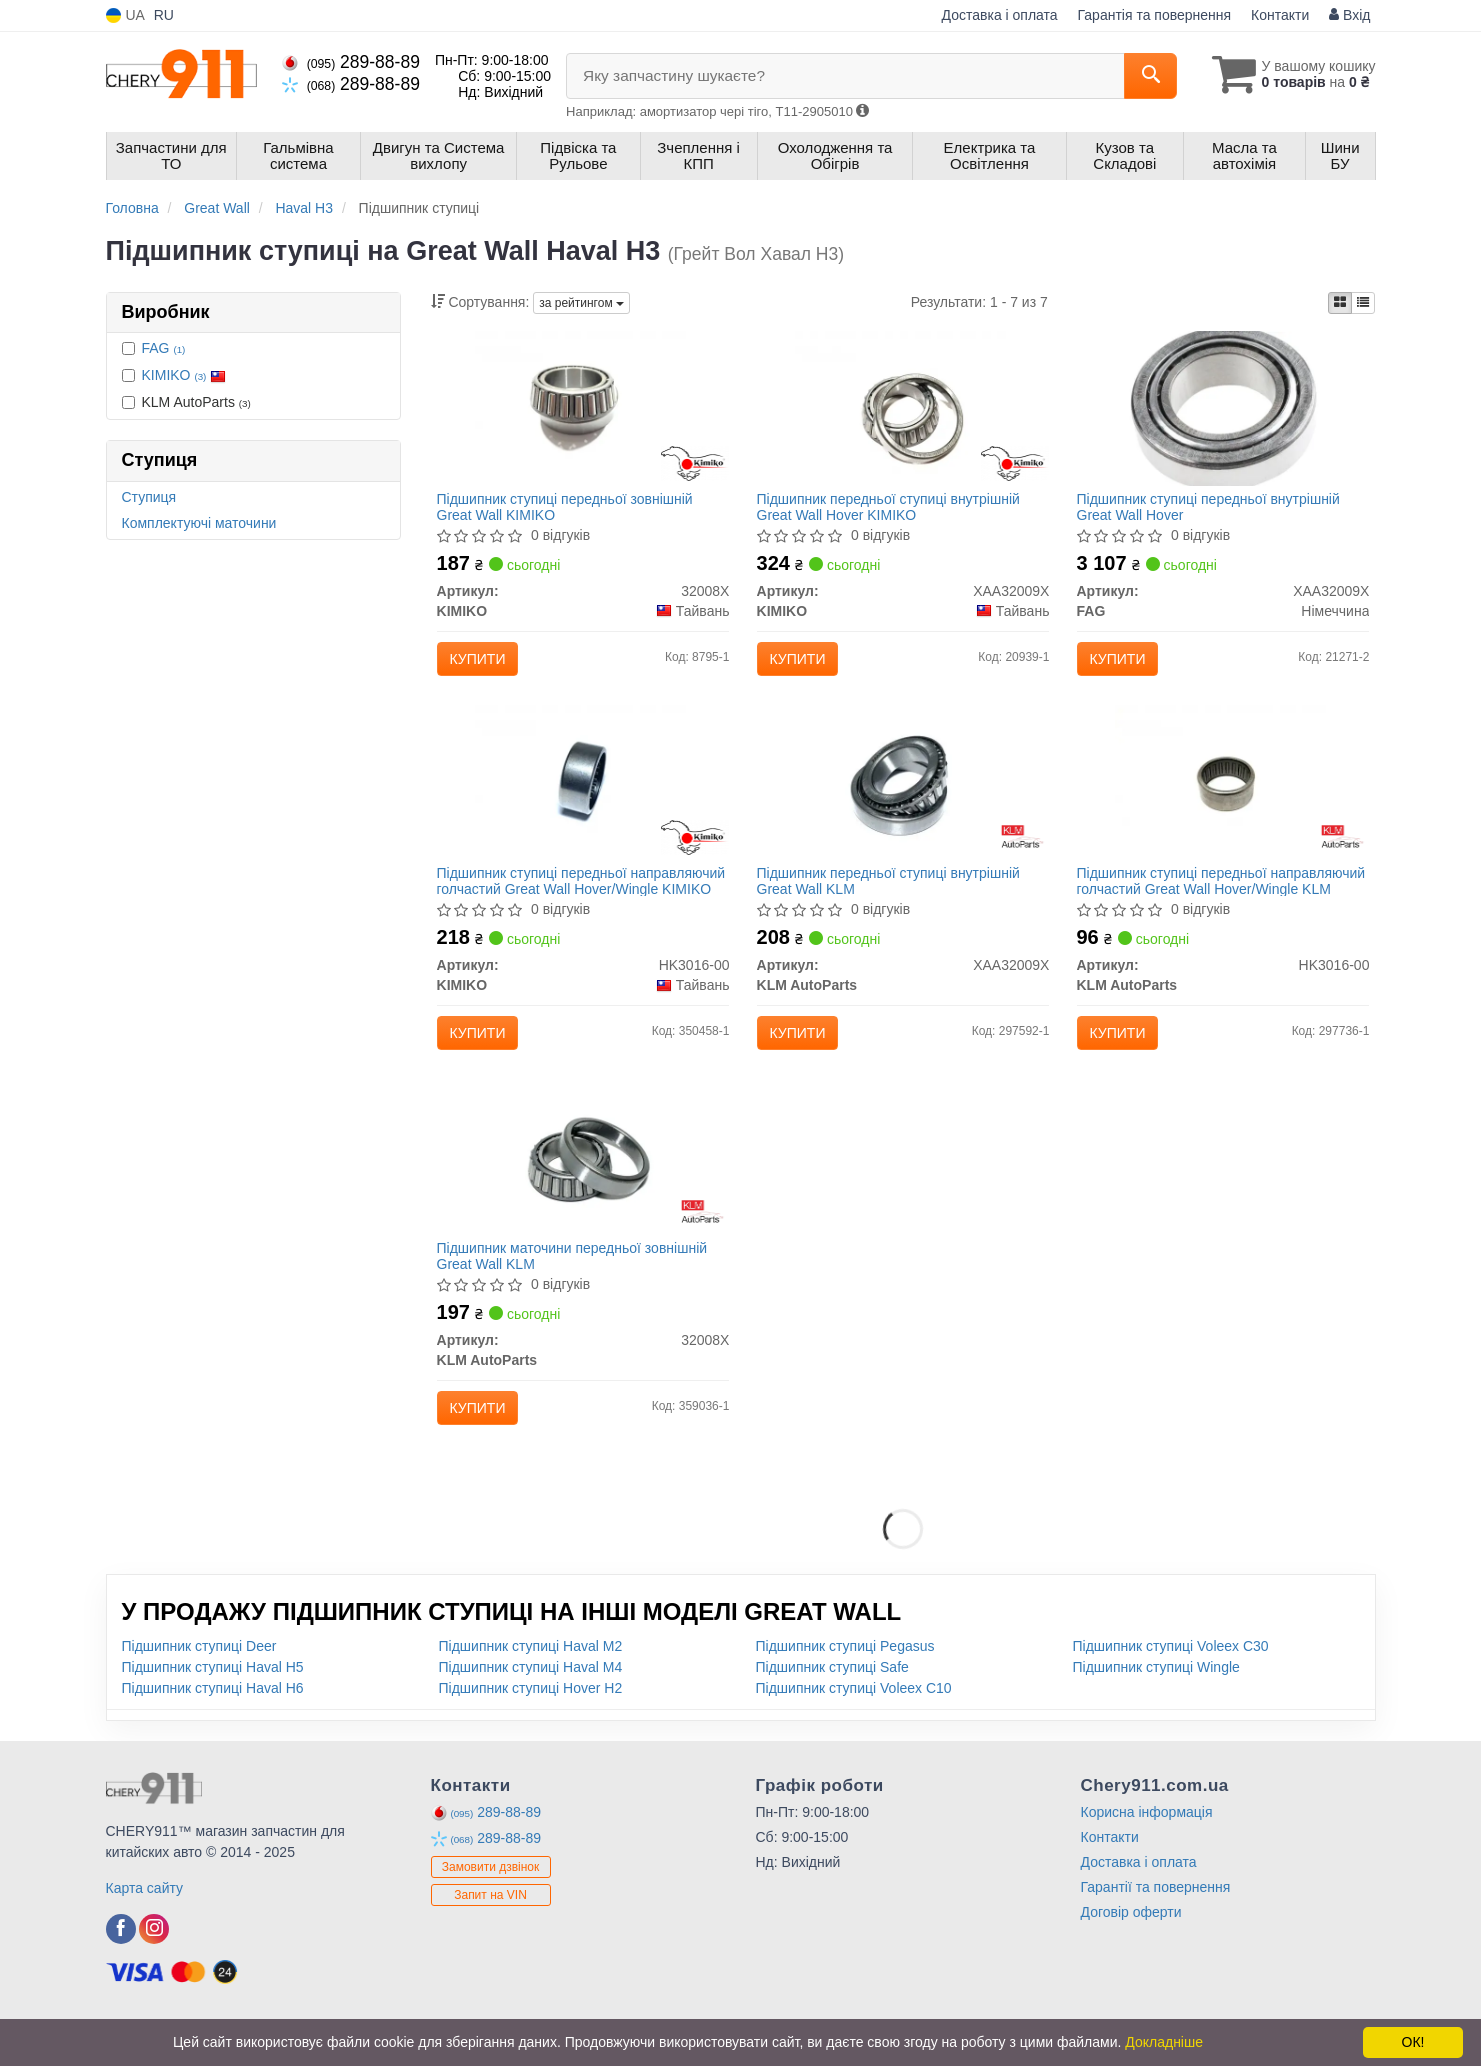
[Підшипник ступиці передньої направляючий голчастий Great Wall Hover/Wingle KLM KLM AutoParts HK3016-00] (1223, 798)
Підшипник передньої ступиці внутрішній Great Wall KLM (892, 897)
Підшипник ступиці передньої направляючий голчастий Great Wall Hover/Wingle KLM (1197, 897)
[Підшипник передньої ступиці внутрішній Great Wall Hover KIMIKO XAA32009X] (903, 411)
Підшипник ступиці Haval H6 (213, 1725)
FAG (164, 348)
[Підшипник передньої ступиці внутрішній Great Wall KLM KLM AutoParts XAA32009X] (903, 798)
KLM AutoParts (186, 402)
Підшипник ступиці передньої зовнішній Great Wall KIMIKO (569, 510)
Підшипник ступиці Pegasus (845, 1683)
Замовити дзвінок (491, 1904)
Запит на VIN (490, 1932)
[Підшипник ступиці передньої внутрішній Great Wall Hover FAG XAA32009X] (1223, 411)
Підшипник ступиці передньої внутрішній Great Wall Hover (1212, 510)
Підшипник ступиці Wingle (1156, 1704)
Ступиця (149, 497)
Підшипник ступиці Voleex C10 (854, 1725)
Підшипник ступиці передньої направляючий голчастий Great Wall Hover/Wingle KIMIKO (557, 897)
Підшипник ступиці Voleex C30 (1171, 1683)
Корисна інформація (1147, 1849)
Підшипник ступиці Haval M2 (531, 1683)
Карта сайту (145, 1925)
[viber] (121, 1966)
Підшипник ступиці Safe (832, 1704)
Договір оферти (1131, 1949)
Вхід (1349, 15)
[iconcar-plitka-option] (1340, 303)
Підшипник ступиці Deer (199, 1683)
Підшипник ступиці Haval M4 (531, 1704)
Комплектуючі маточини (199, 523)
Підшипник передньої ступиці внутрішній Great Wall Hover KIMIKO (892, 510)
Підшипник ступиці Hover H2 (531, 1725)
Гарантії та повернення (1156, 1924)
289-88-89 (351, 62)
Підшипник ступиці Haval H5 (213, 1704)
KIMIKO (184, 375)
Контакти (1280, 15)
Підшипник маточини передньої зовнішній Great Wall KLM (576, 1284)
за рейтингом (581, 303)
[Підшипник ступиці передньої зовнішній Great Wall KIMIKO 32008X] (583, 411)
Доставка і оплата (1000, 15)
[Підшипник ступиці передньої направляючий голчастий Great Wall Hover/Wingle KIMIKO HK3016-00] (583, 798)
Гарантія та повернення (1155, 15)
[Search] (1139, 76)
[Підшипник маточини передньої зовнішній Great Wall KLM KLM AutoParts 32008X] (583, 1185)
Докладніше (1164, 2042)
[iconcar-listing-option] (1363, 303)
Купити (482, 663)
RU (164, 15)
